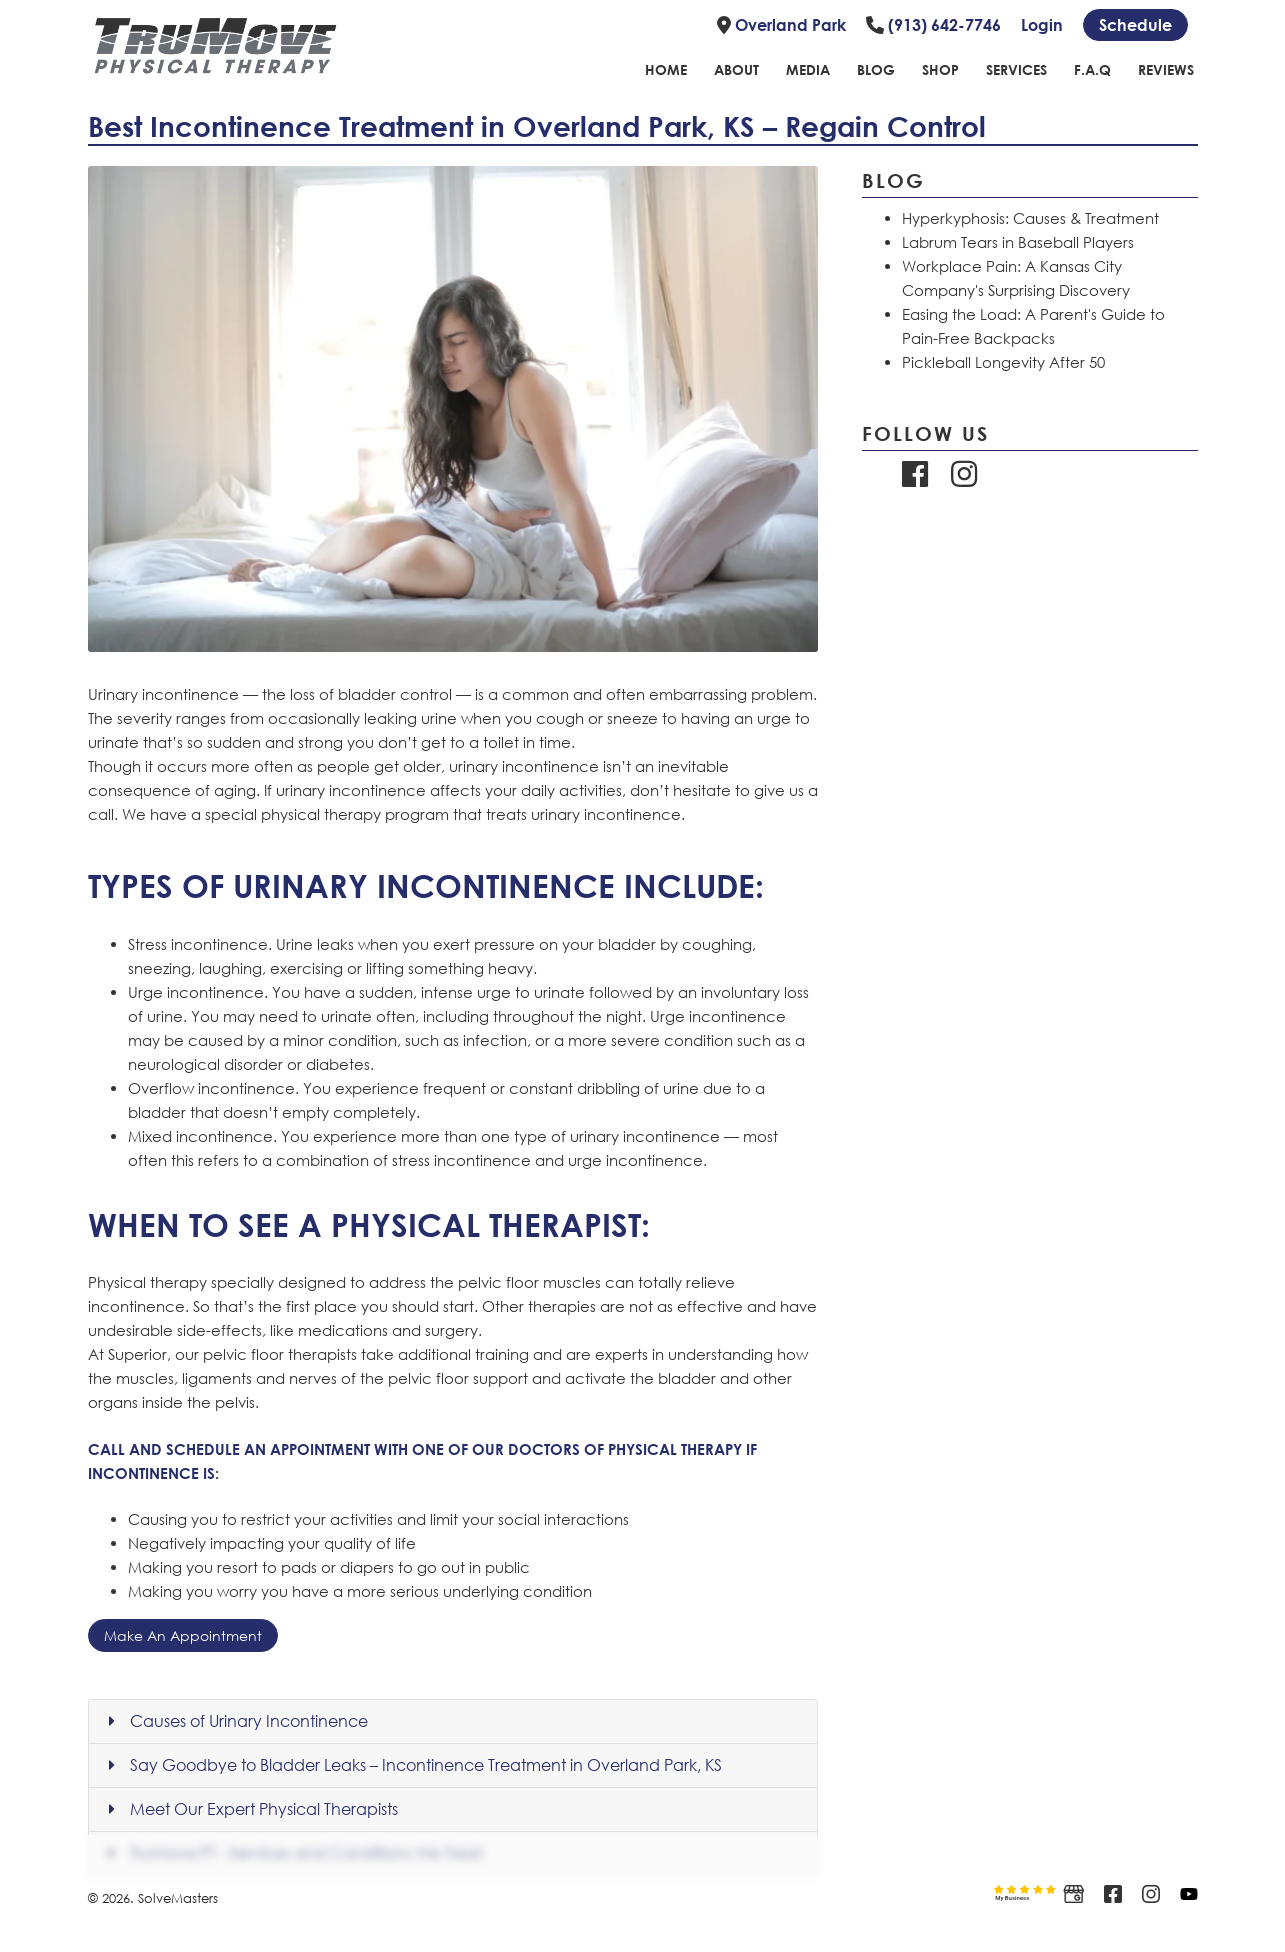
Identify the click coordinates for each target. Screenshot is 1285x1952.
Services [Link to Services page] (1016, 69)
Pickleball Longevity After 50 (1003, 362)
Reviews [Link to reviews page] (1166, 69)
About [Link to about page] (736, 69)
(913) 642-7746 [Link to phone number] (933, 25)
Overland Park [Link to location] (781, 25)
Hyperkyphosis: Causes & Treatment (1030, 218)
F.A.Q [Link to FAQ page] (1092, 69)
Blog (893, 180)
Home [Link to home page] (666, 69)
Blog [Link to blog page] (876, 69)
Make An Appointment (183, 1635)
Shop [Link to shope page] (940, 69)
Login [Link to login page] (1042, 25)
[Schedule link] (1135, 25)
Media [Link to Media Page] (808, 69)
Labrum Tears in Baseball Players (1018, 242)
